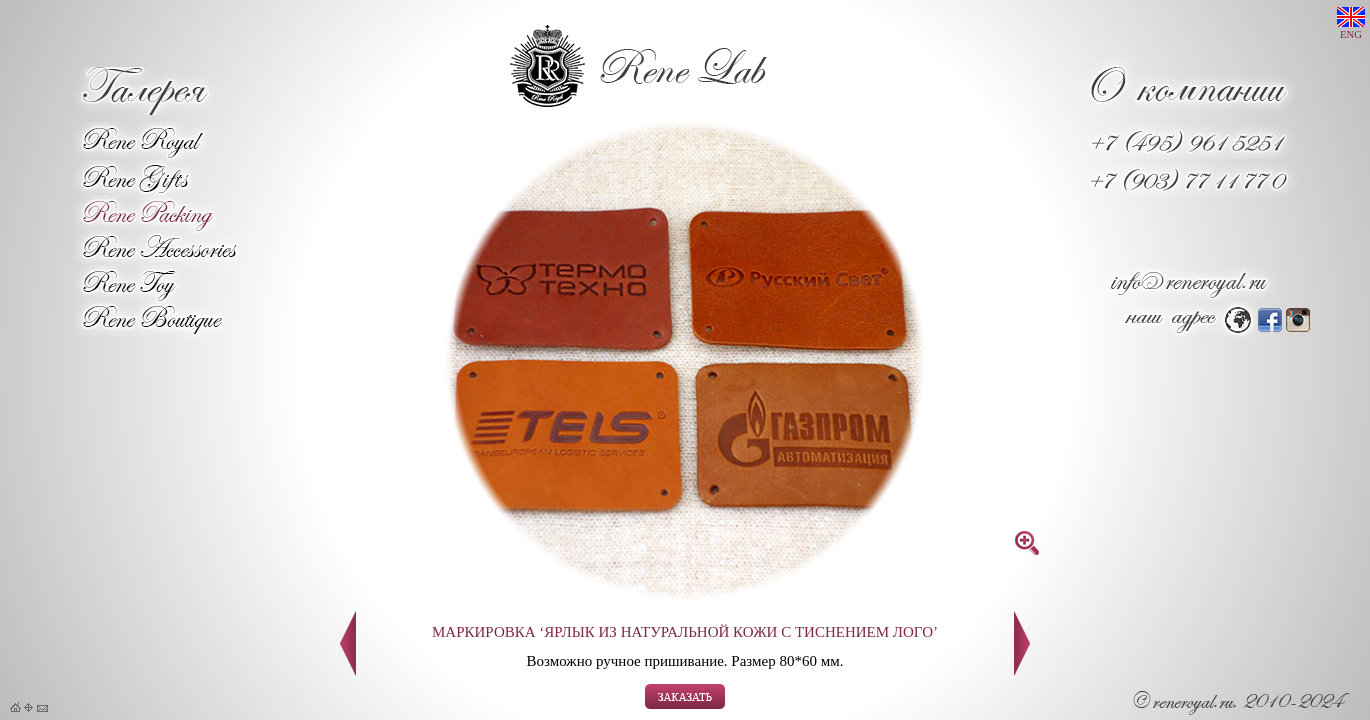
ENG (1351, 23)
